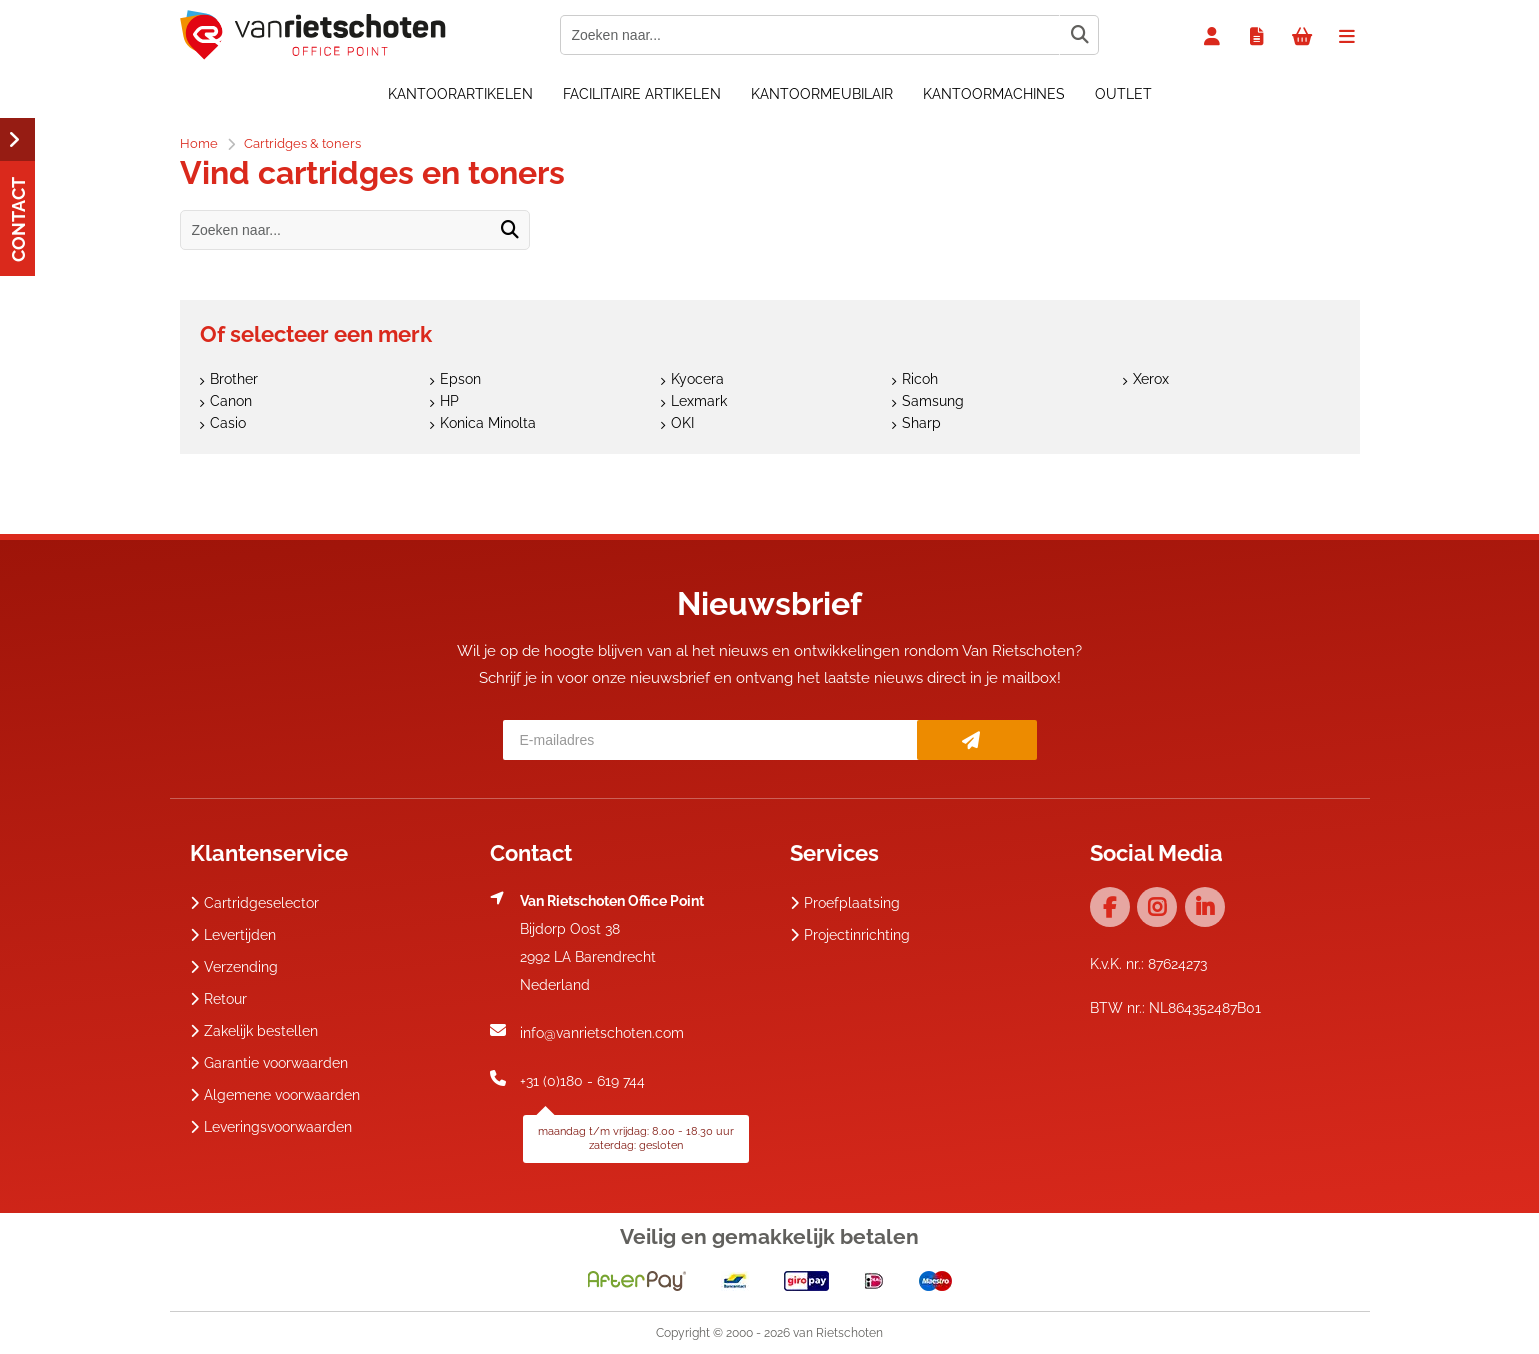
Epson (460, 379)
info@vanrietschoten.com (602, 1033)
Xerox (1151, 379)
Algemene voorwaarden (275, 1095)
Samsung (933, 401)
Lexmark (699, 401)
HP (449, 401)
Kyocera (697, 379)
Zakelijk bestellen (254, 1031)
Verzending (234, 967)
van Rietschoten (838, 1333)
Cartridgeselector (254, 903)
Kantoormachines (994, 94)
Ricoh (920, 379)
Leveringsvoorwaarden (271, 1127)
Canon (231, 401)
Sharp (921, 423)
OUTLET (1123, 94)
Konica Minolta (488, 423)
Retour (218, 999)
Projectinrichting (850, 935)
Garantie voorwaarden (269, 1063)
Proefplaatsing (845, 903)
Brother (234, 379)
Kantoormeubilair (822, 94)
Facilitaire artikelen (642, 94)
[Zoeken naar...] (1079, 35)
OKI (682, 423)
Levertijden (233, 935)
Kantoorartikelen (460, 94)
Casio (228, 423)
